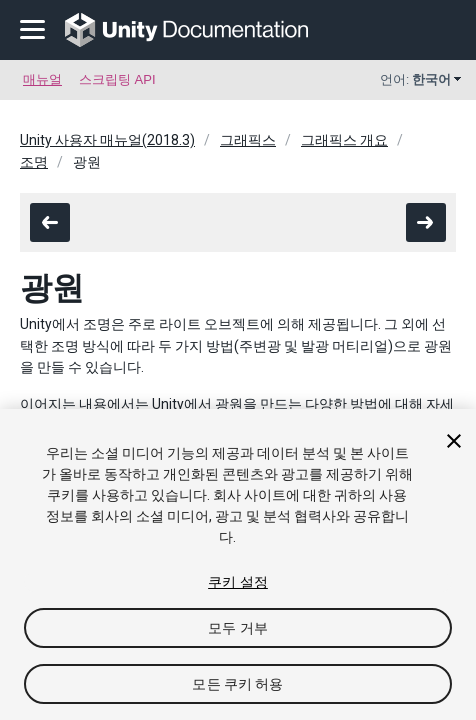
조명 (34, 162)
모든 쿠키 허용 (237, 684)
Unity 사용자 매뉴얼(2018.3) (107, 140)
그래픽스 (248, 140)
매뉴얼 (42, 79)
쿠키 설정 (238, 582)
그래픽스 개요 (344, 140)
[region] (238, 564)
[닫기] (454, 441)
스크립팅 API (117, 79)
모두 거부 (238, 628)
